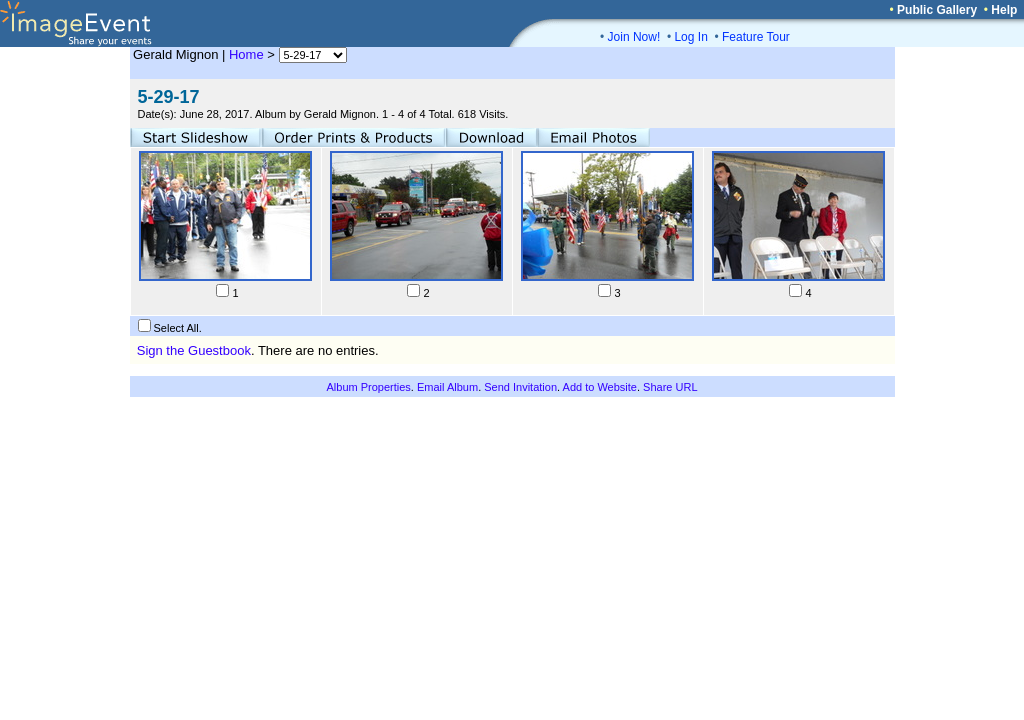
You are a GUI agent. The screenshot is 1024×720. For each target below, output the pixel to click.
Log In (690, 37)
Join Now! (634, 37)
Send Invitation (520, 387)
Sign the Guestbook (194, 350)
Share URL (670, 387)
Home (246, 54)
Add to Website (600, 387)
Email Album (447, 387)
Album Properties (368, 387)
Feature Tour (756, 37)
